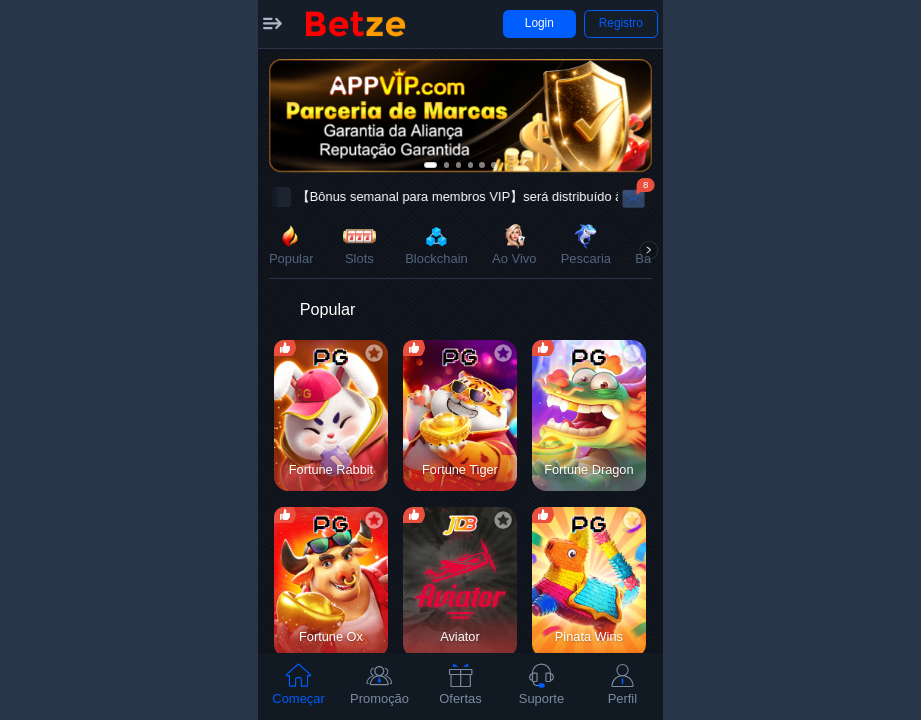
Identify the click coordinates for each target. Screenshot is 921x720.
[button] (272, 24)
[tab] (298, 686)
